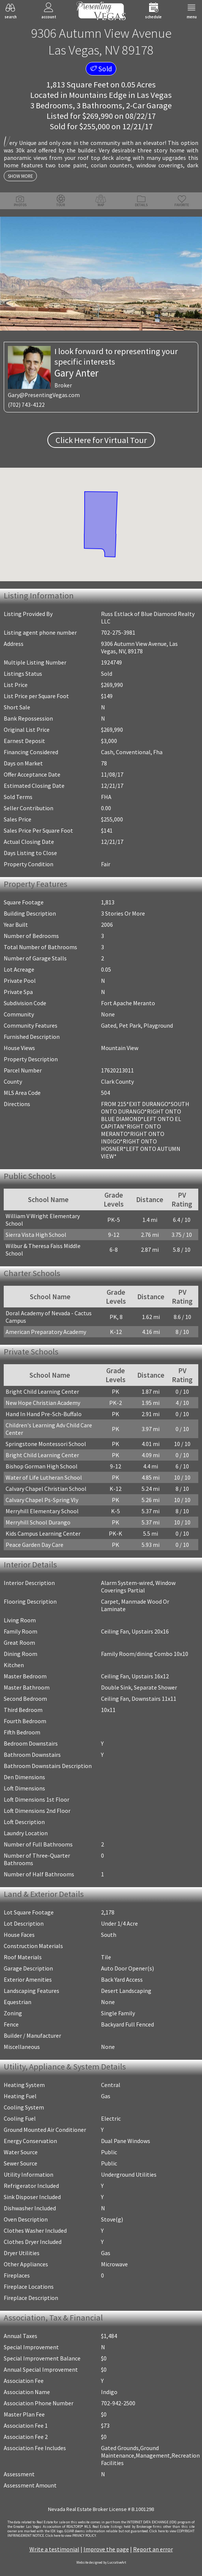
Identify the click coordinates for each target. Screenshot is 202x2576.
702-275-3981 (118, 632)
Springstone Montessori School (46, 1444)
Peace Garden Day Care (34, 1544)
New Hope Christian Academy (43, 1402)
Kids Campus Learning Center (43, 1533)
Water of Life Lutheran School (44, 1477)
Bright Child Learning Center (42, 1391)
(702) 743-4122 (26, 404)
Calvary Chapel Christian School (46, 1488)
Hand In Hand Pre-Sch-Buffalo (44, 1414)
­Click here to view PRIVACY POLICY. (71, 2535)
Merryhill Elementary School (42, 1511)
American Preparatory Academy (46, 1331)
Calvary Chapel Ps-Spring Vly (42, 1500)
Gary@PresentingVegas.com (44, 395)
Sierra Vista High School (36, 1234)
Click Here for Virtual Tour (101, 440)
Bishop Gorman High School (42, 1466)
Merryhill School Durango (38, 1522)
